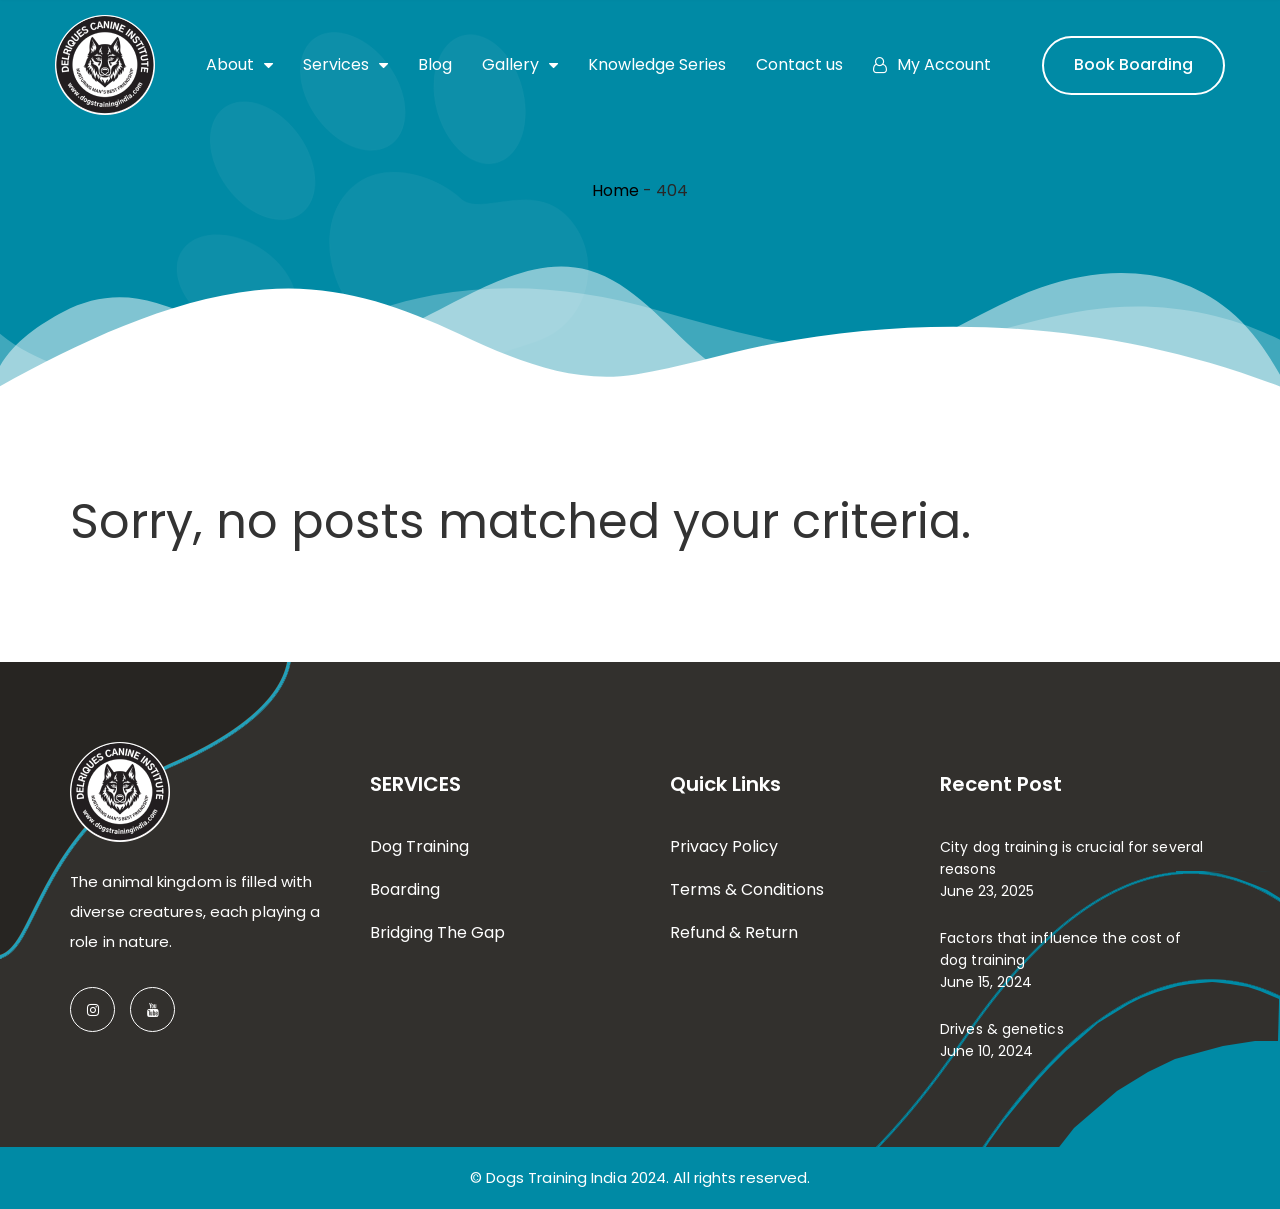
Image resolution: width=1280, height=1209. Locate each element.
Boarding (405, 889)
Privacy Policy (724, 846)
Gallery (520, 64)
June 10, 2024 (986, 1051)
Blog (435, 64)
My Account (932, 64)
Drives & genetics (1002, 1029)
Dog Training (419, 846)
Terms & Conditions (747, 889)
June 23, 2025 (987, 891)
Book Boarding (1133, 64)
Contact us (799, 64)
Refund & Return (734, 932)
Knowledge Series (657, 64)
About (239, 64)
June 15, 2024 (986, 982)
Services (345, 64)
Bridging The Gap (437, 932)
